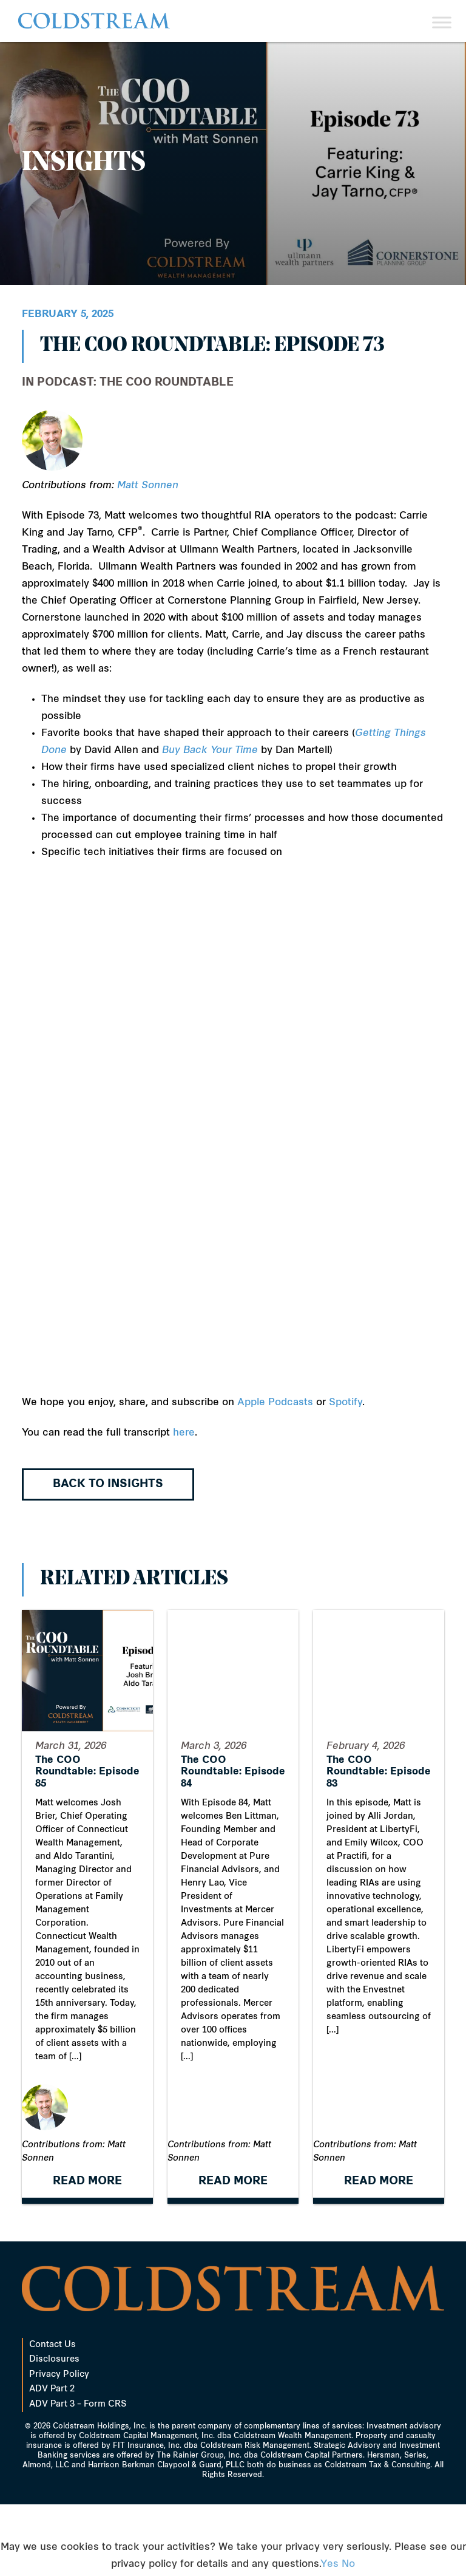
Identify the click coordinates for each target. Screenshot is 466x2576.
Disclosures (54, 2431)
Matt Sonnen (147, 486)
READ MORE (87, 2253)
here (184, 1433)
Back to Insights (108, 1484)
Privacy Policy (59, 2446)
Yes (329, 2564)
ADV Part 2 (52, 2460)
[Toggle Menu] (441, 22)
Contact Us (52, 2416)
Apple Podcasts (275, 1403)
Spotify (345, 1403)
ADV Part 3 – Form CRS (77, 2476)
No (348, 2564)
